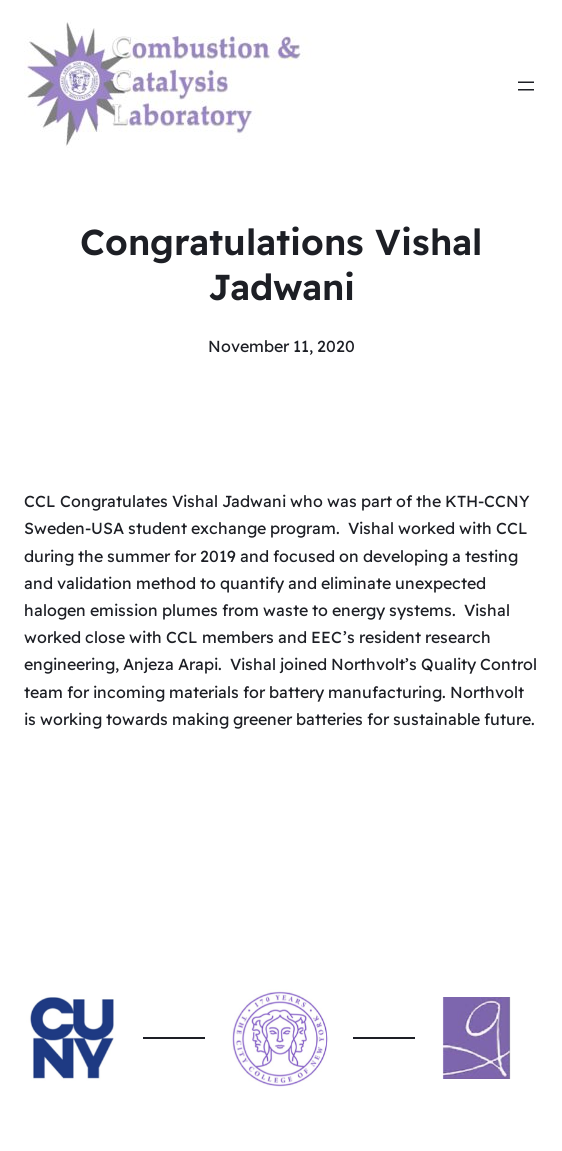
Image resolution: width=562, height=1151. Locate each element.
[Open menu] (526, 86)
